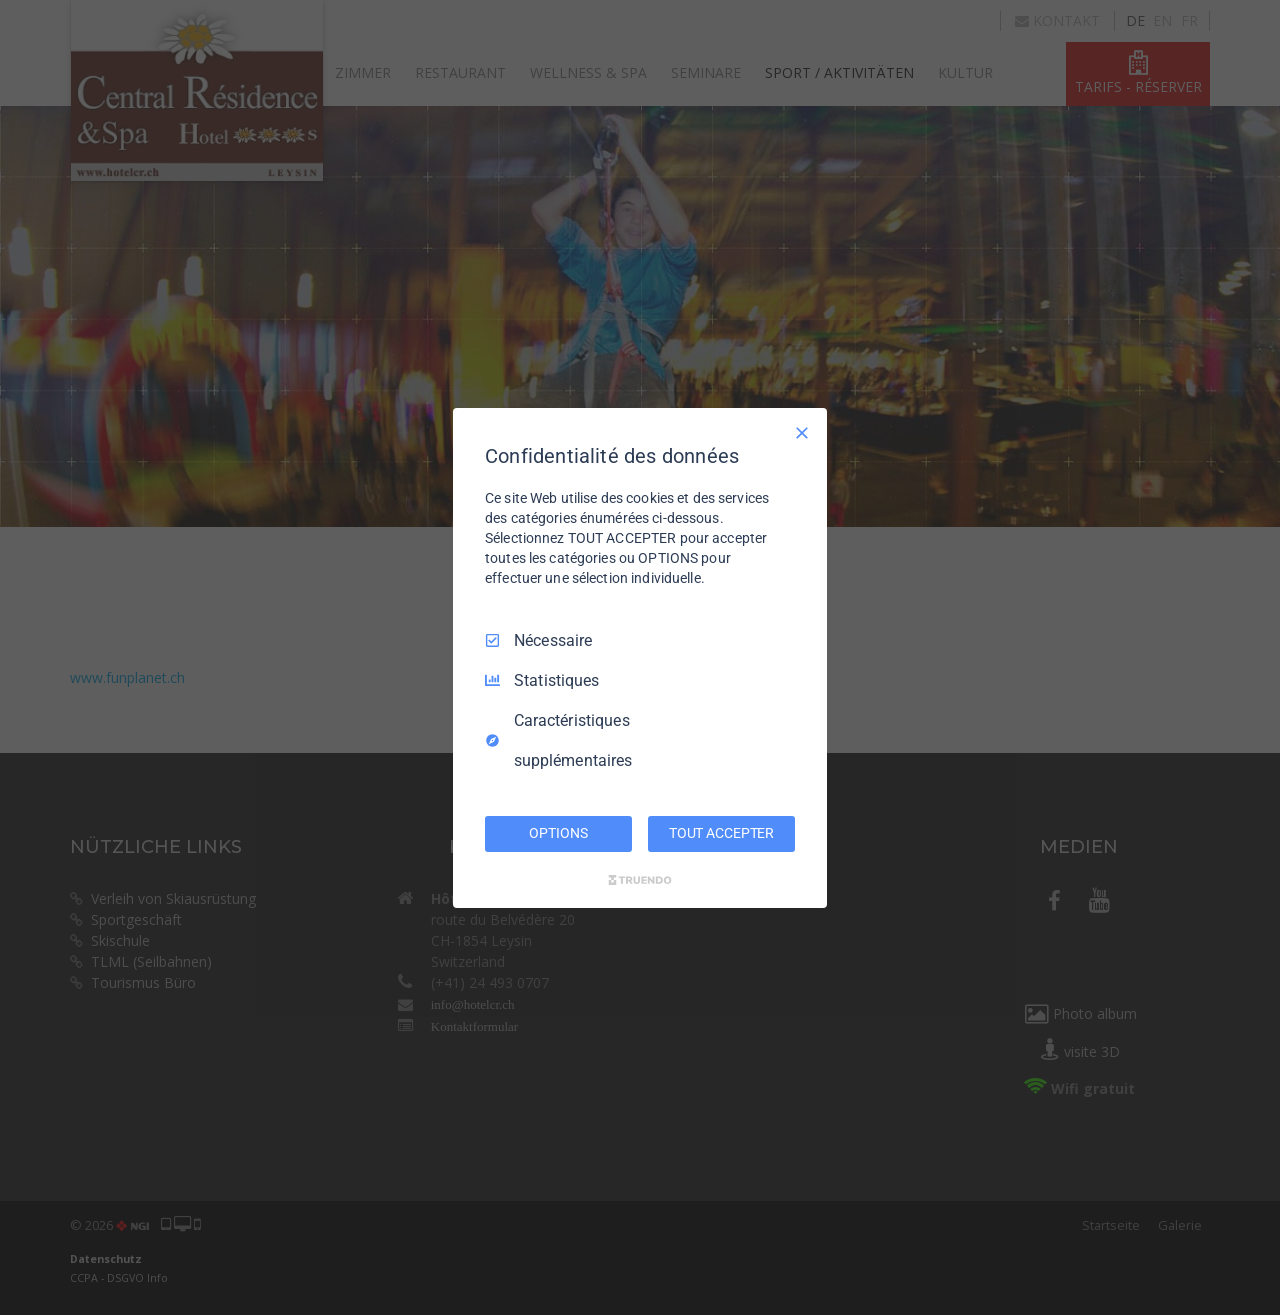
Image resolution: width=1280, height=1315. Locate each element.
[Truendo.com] (640, 880)
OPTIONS (558, 833)
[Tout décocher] (802, 432)
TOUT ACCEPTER (721, 833)
